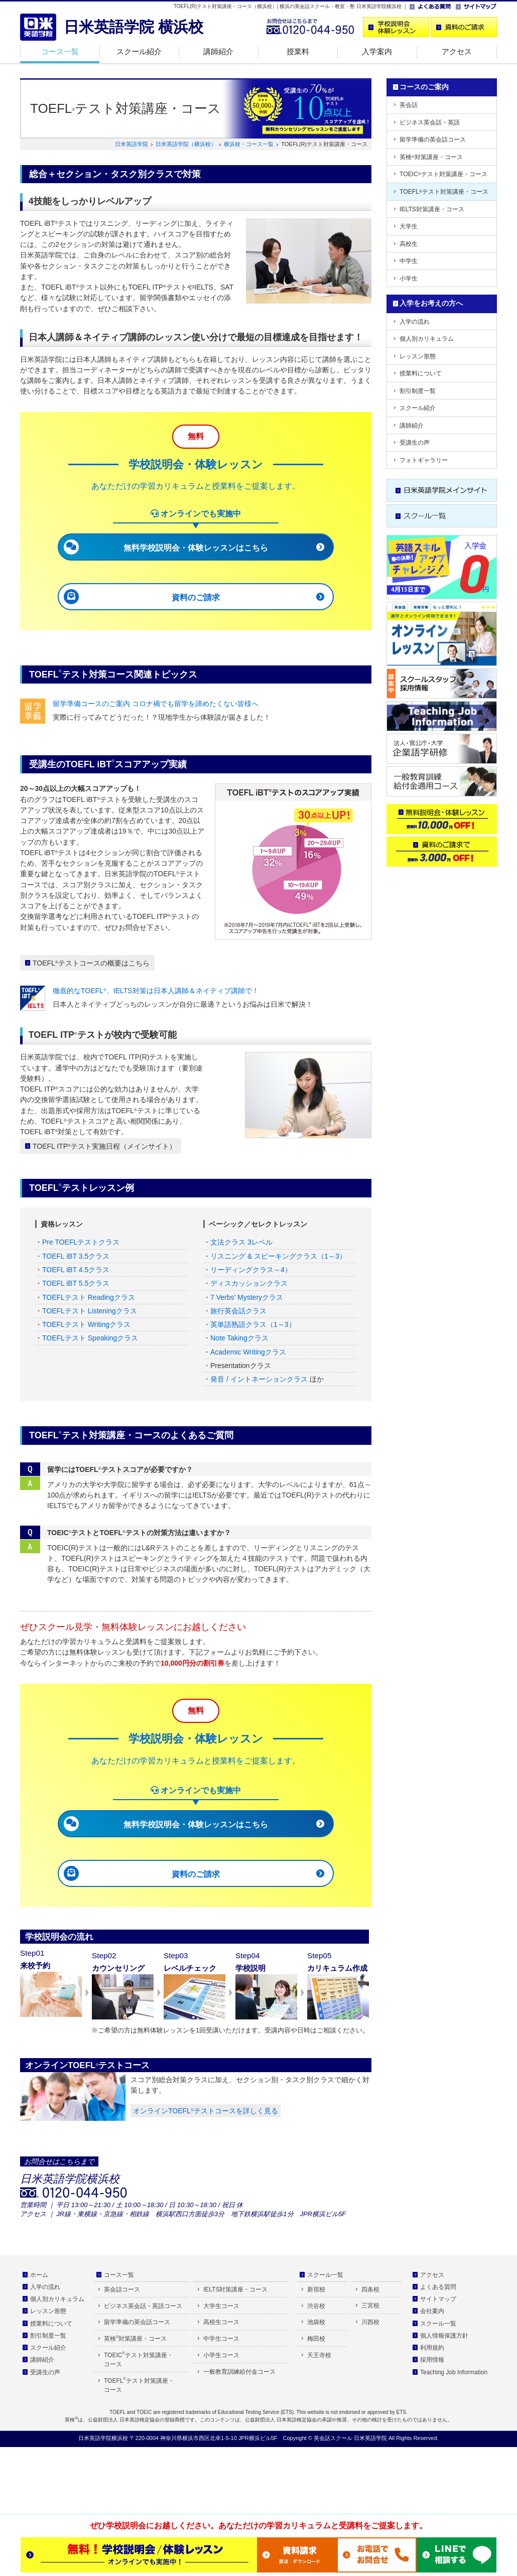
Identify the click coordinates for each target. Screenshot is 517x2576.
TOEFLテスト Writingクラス (86, 1324)
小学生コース (221, 2355)
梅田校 (316, 2338)
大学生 (409, 226)
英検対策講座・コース (431, 157)
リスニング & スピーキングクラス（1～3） (278, 1256)
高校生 (409, 243)
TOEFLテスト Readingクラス (88, 1297)
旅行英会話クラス (238, 1311)
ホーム (39, 2274)
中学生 (409, 260)
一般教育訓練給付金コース (239, 2371)
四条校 (370, 2289)
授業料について (421, 373)
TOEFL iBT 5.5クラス (75, 1283)
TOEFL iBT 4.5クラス (75, 1270)
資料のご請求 (196, 597)
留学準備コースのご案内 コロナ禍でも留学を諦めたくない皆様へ (155, 704)
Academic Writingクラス (248, 1352)
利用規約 (432, 2347)
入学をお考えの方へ (431, 303)
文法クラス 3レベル (241, 1242)
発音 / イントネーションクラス (259, 1379)
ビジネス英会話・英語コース (143, 2306)
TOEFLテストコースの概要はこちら (91, 963)
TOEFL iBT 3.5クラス (75, 1256)
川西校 (370, 2322)
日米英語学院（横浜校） (186, 144)
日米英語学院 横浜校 (133, 27)
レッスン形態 (418, 356)
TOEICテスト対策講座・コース (443, 174)
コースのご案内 (424, 87)
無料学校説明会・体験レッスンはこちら (195, 548)
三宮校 (370, 2305)
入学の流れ (415, 321)
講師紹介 (218, 51)
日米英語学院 (131, 144)
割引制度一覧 (418, 390)
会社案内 (432, 2311)
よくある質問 (438, 2286)
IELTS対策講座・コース (432, 209)
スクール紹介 (139, 51)
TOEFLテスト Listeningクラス (89, 1311)
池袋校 (316, 2322)
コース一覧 (60, 51)
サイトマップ (438, 2298)
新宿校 (316, 2289)
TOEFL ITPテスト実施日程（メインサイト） (104, 1146)
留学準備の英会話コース (433, 139)
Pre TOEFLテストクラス (80, 1242)
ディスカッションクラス (249, 1283)
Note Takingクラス (239, 1338)
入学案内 (377, 51)
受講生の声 (415, 442)
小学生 (409, 278)
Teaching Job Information (453, 2372)
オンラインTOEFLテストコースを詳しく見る (205, 2111)
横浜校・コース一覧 (249, 144)
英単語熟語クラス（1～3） (253, 1324)
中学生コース (221, 2338)
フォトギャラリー (424, 460)
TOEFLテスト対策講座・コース (444, 191)
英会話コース (122, 2289)
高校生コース (221, 2322)
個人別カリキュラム (427, 338)
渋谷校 (316, 2306)
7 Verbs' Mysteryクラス (246, 1297)
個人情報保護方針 (444, 2335)
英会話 (409, 104)
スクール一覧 (325, 2274)
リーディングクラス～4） (251, 1270)
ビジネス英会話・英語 (430, 122)
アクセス (457, 51)
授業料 (298, 51)
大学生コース (221, 2306)
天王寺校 (319, 2355)
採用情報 (432, 2359)
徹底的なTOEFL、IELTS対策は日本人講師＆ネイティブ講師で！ (156, 991)
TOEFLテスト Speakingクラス (90, 1338)
